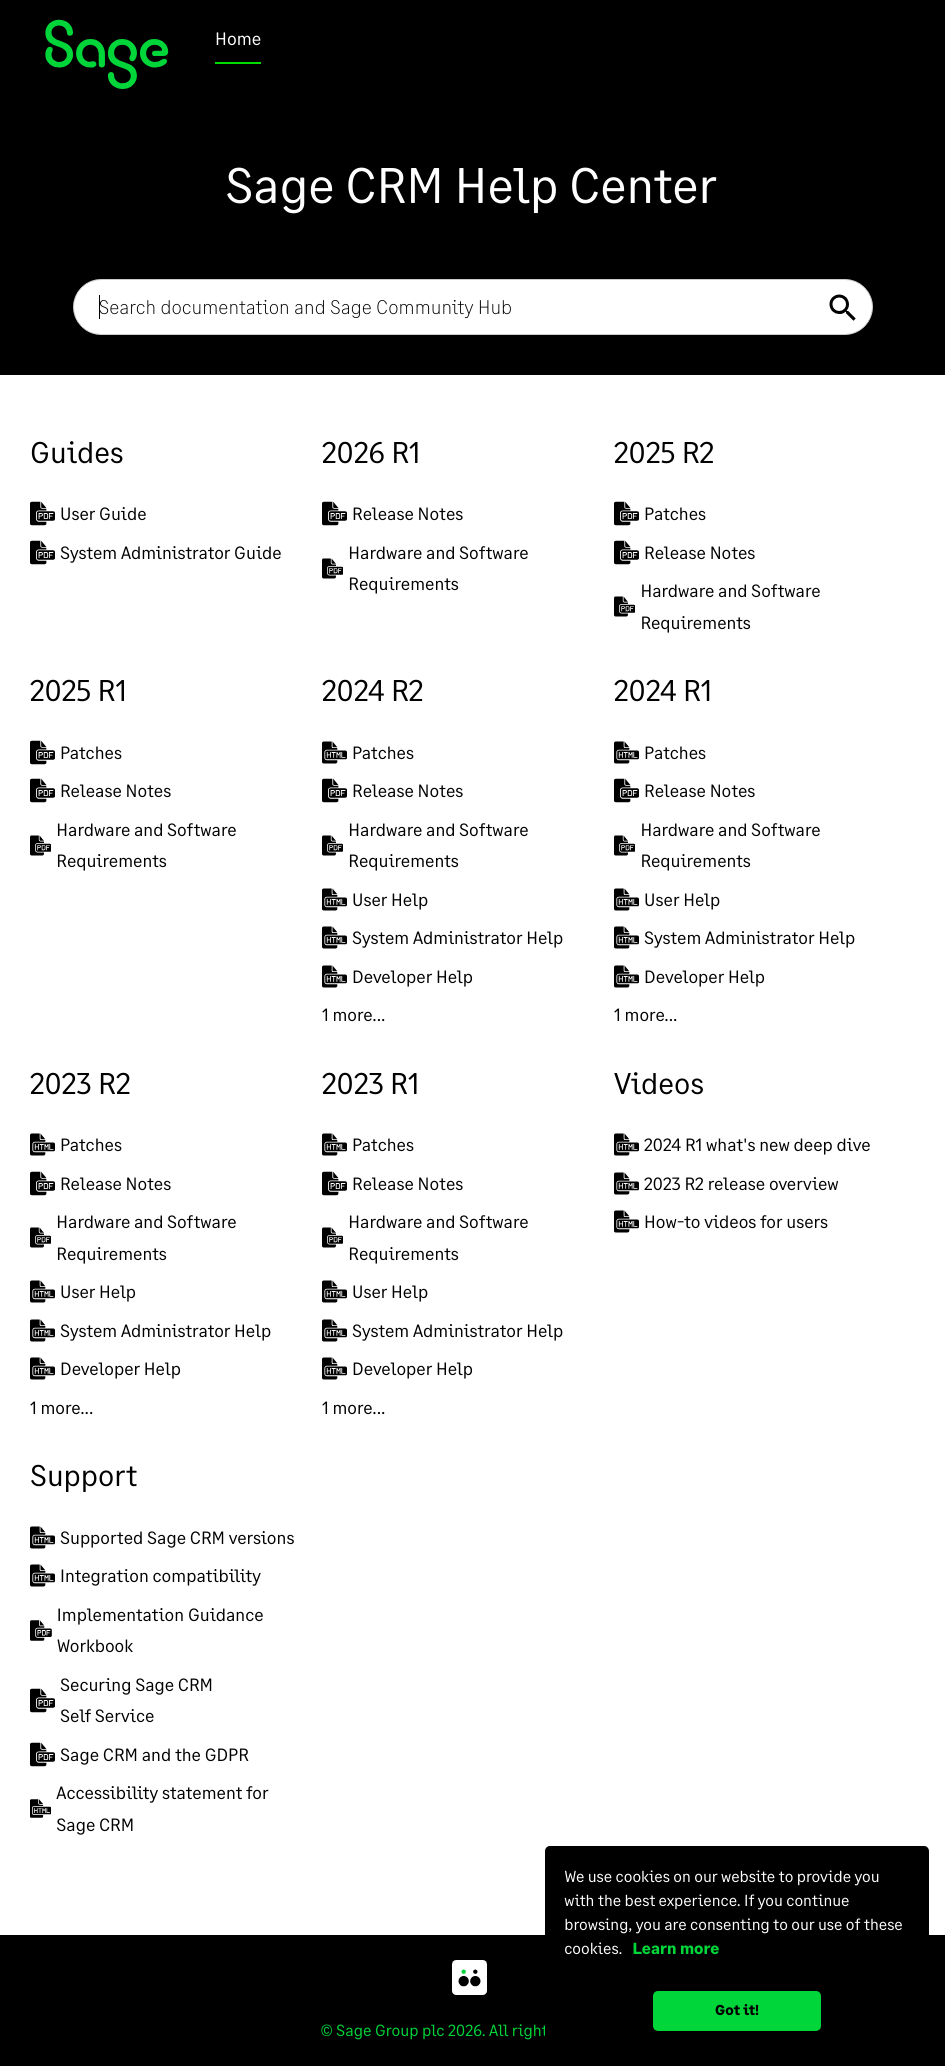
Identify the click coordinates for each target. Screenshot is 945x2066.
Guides (76, 452)
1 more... (353, 1014)
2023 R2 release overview (726, 1183)
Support (83, 1475)
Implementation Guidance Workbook (147, 1630)
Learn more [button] (672, 1948)
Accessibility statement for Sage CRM (149, 1808)
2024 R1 (663, 690)
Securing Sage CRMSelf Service (121, 1700)
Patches (660, 513)
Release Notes (392, 513)
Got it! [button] (737, 2010)
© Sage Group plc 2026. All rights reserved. (472, 2030)
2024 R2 (373, 690)
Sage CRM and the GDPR (139, 1754)
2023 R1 (370, 1083)
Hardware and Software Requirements (425, 568)
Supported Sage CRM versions (162, 1537)
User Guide (88, 513)
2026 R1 (371, 452)
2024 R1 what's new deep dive (742, 1144)
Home (238, 38)
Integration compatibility (145, 1575)
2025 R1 (78, 690)
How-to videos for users (721, 1221)
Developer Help (397, 976)
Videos (659, 1083)
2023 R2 (80, 1083)
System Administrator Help (442, 937)
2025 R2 (664, 452)
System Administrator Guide (156, 552)
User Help (375, 899)
